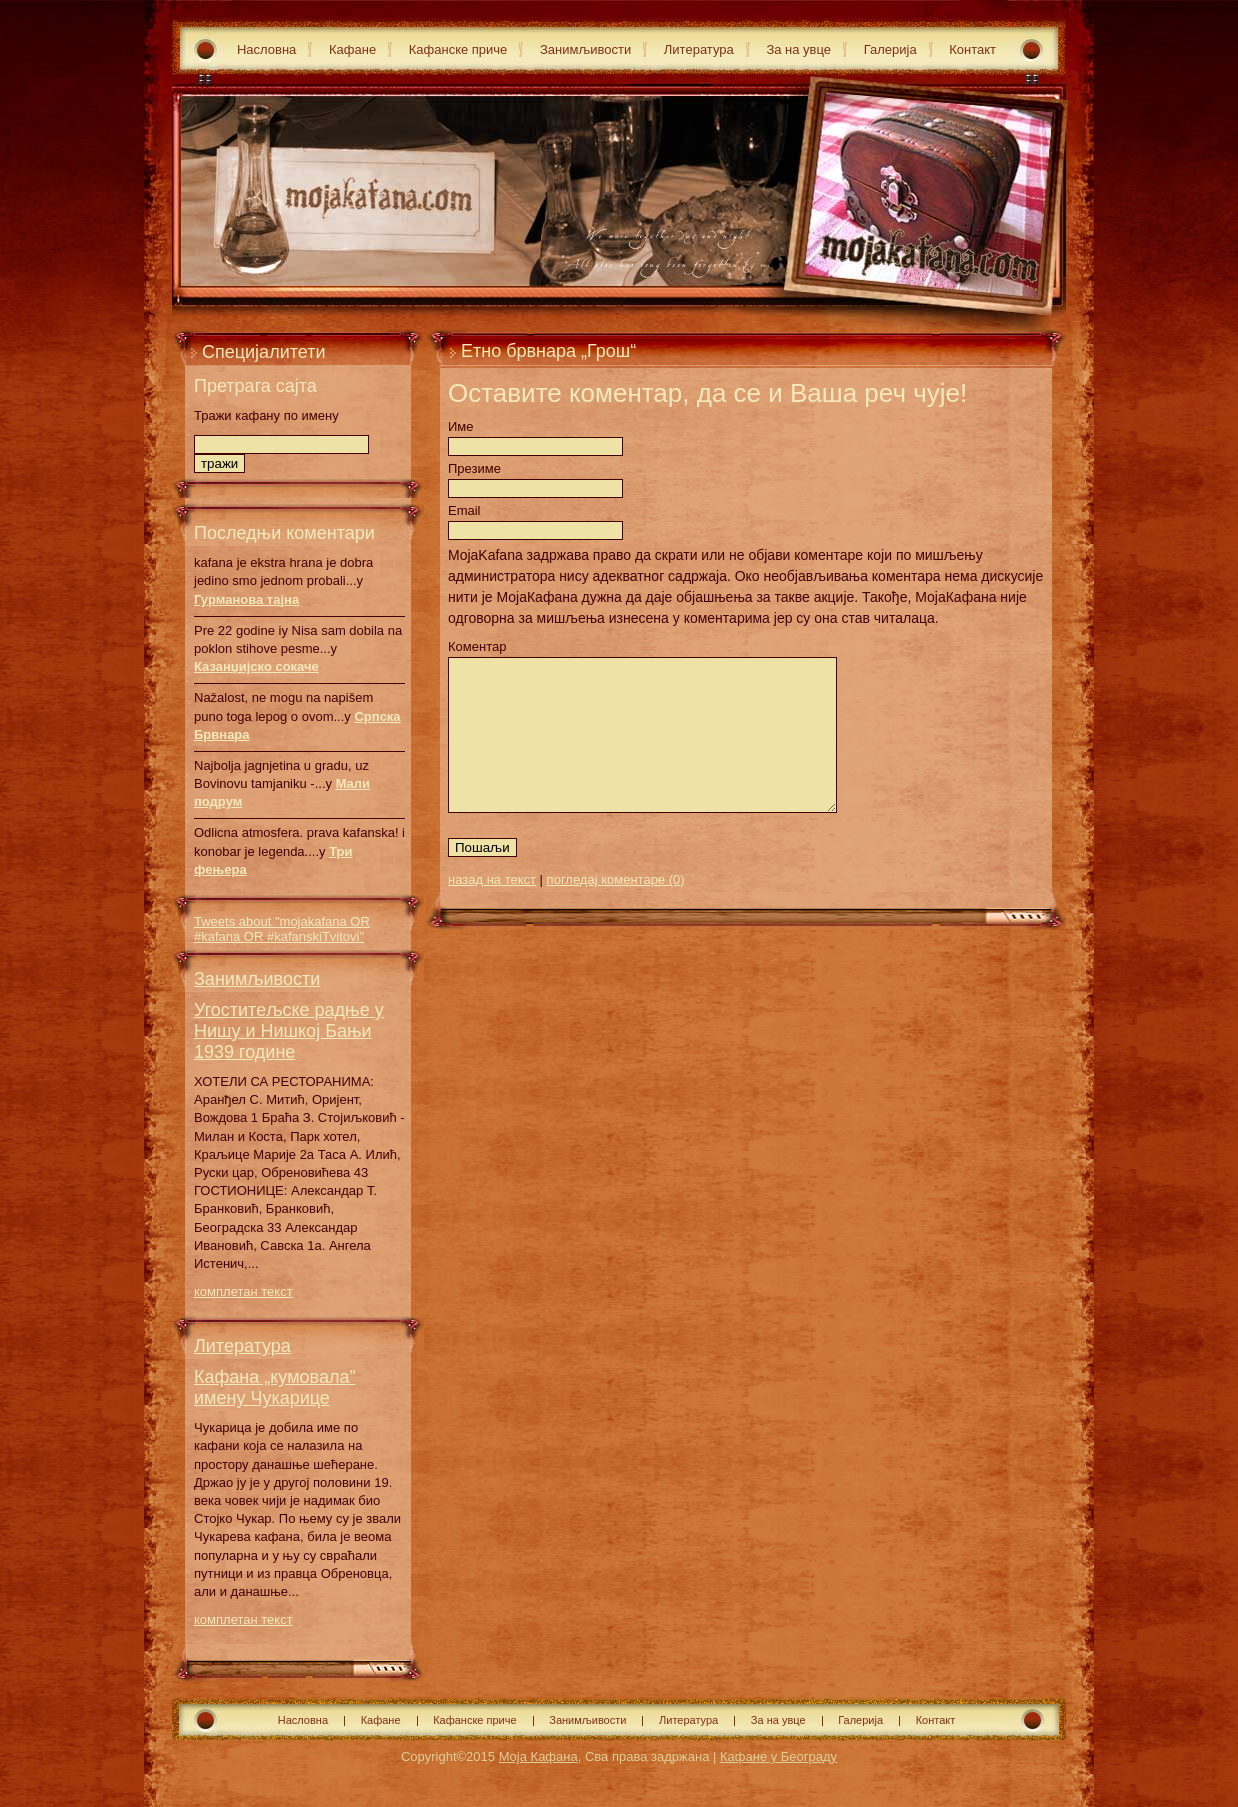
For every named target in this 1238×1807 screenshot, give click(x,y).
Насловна (266, 49)
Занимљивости (585, 49)
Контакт (972, 49)
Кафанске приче (458, 49)
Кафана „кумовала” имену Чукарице (274, 1387)
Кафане (352, 49)
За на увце (798, 49)
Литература (699, 49)
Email (464, 510)
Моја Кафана (538, 1756)
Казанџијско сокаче (256, 666)
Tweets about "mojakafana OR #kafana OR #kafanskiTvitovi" (282, 929)
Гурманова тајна (246, 599)
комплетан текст (243, 1291)
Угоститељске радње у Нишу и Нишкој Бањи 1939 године (289, 1031)
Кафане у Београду (778, 1756)
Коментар (477, 646)
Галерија (890, 49)
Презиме (474, 468)
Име (461, 426)
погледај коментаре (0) (616, 909)
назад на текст (492, 909)
